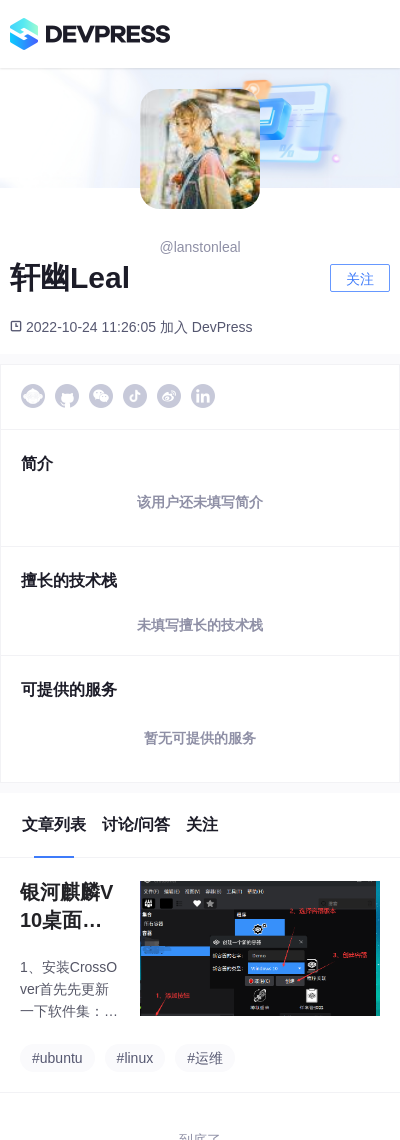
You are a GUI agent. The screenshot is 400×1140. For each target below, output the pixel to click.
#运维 (205, 1058)
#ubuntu (57, 1058)
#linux (135, 1058)
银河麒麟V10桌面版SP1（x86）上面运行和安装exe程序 (70, 907)
